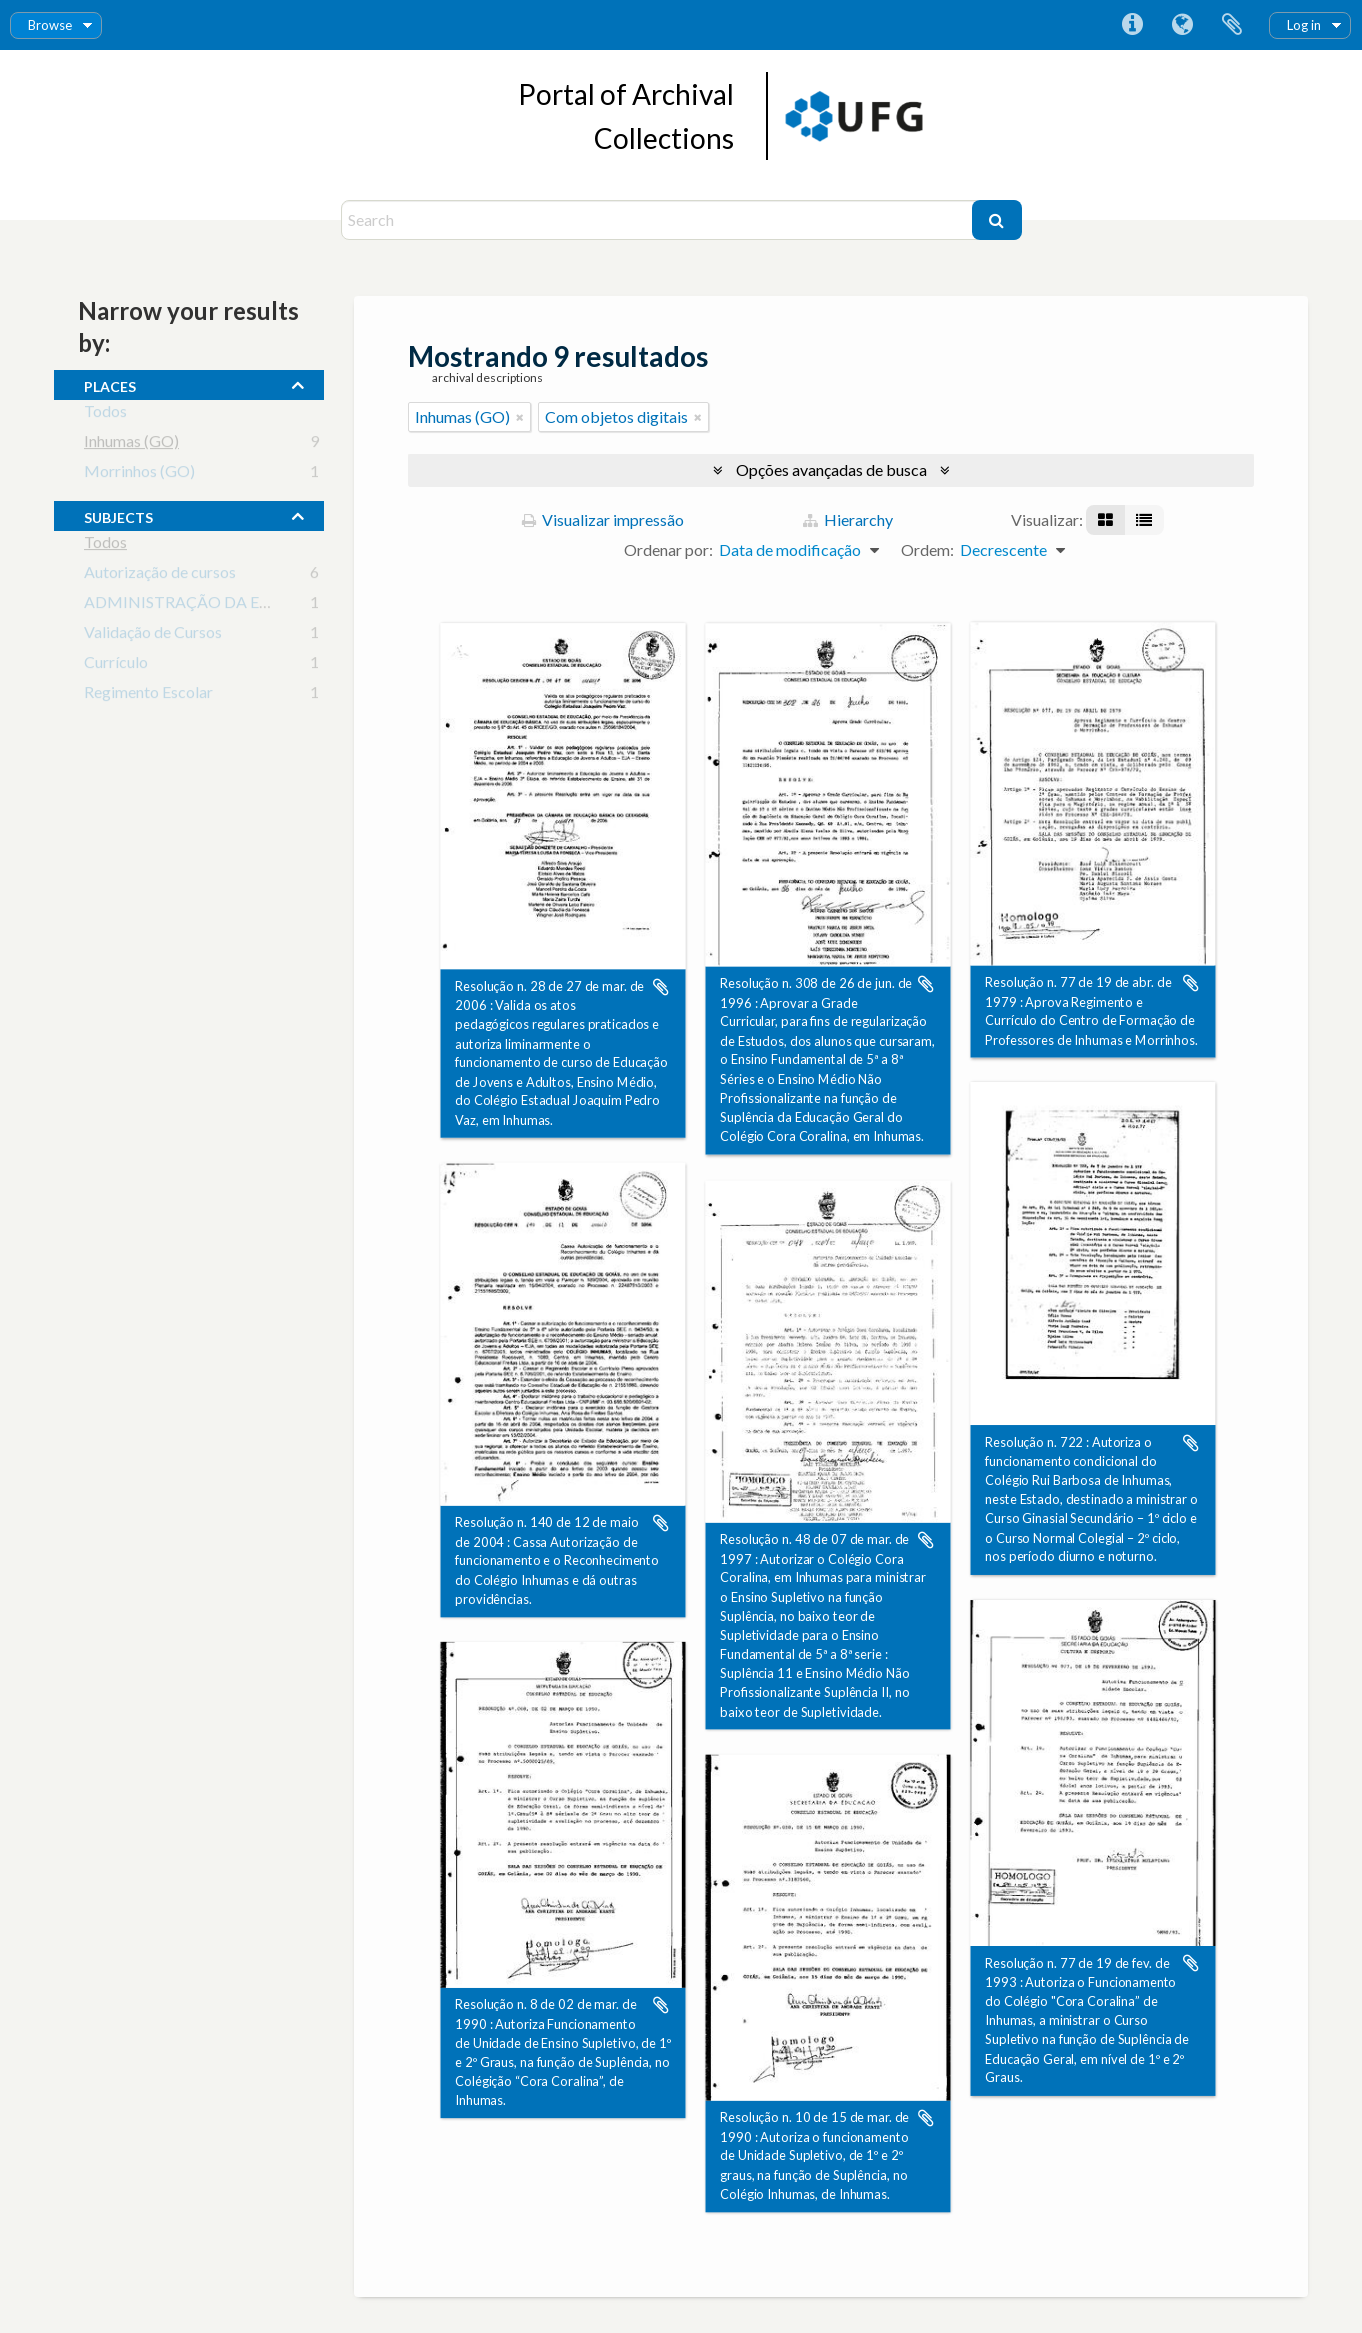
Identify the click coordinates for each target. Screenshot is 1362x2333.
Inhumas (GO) (131, 444)
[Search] (659, 220)
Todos (105, 414)
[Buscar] (997, 220)
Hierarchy (848, 519)
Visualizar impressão (603, 519)
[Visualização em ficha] (1105, 520)
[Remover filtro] (520, 417)
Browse (50, 25)
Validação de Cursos (153, 635)
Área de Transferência (1232, 25)
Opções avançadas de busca (831, 469)
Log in (1304, 25)
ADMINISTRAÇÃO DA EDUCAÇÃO (212, 605)
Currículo (116, 665)
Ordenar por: (668, 549)
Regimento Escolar (148, 695)
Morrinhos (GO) (139, 474)
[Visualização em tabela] (1144, 520)
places (110, 384)
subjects (118, 515)
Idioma (1182, 25)
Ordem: (927, 549)
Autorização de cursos (160, 575)
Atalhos (1132, 25)
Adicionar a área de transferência (661, 987)
